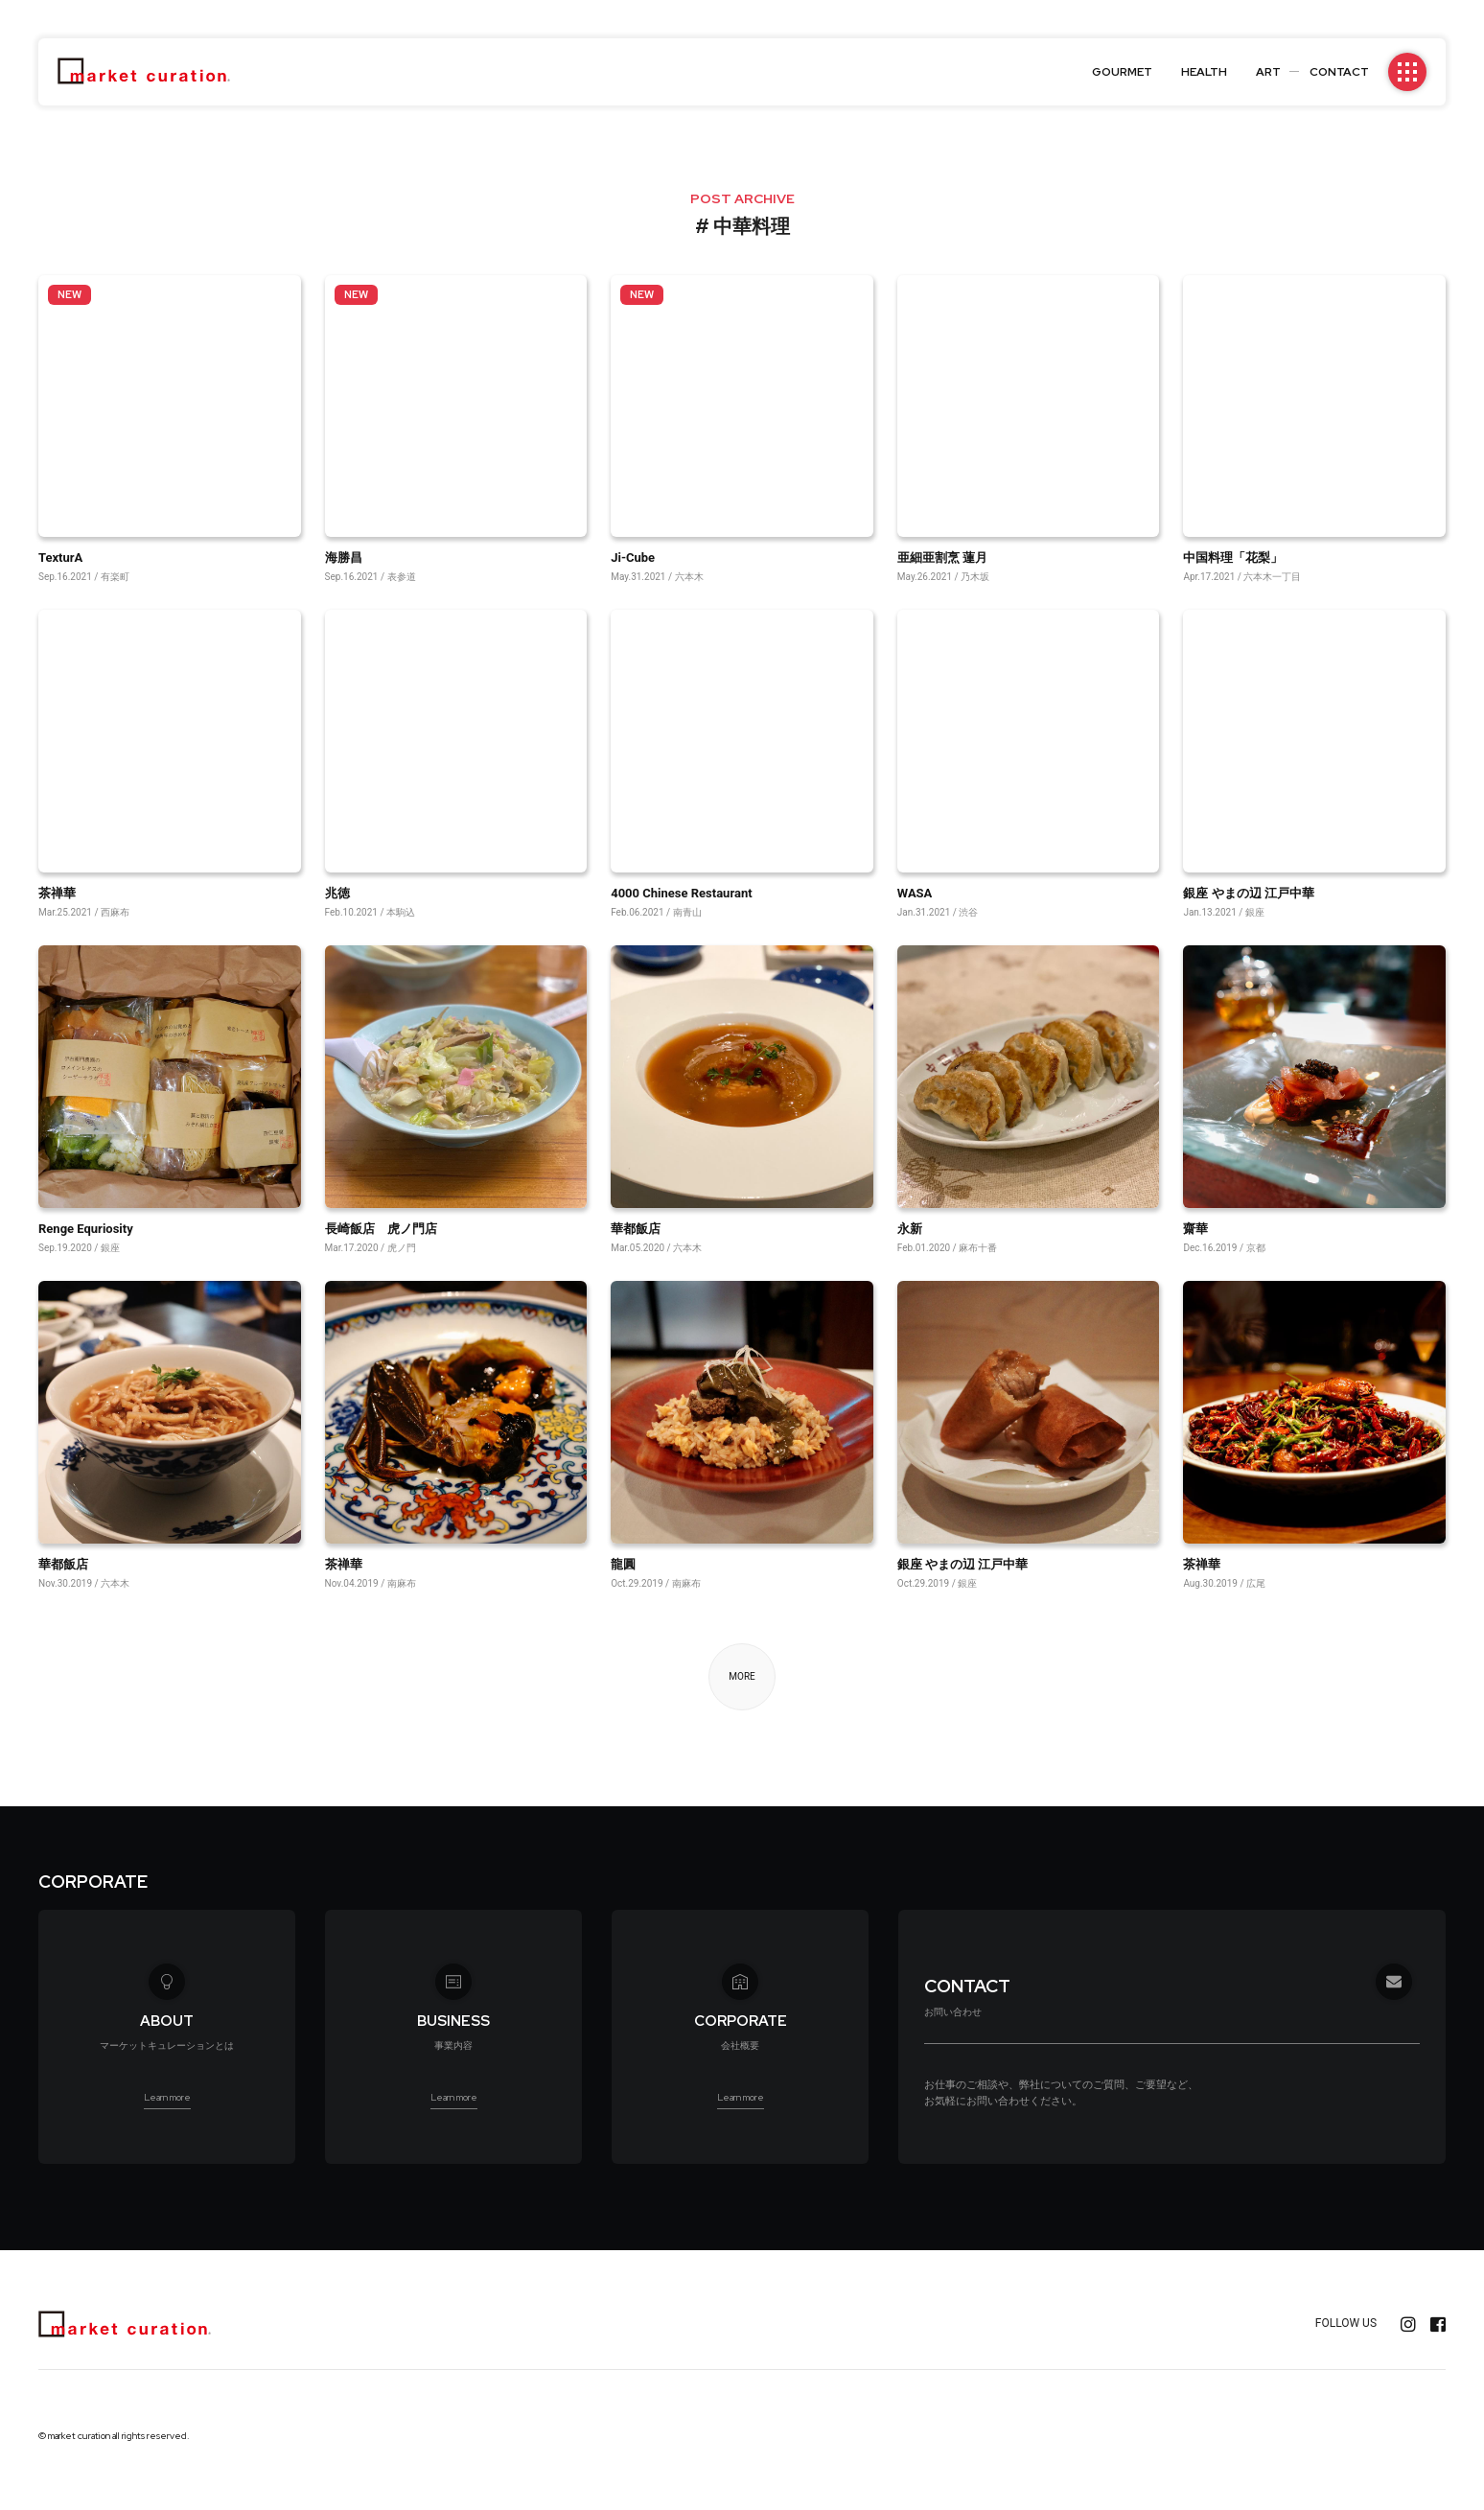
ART (1268, 72)
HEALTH (1204, 72)
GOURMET (1122, 72)
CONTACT (1339, 72)
